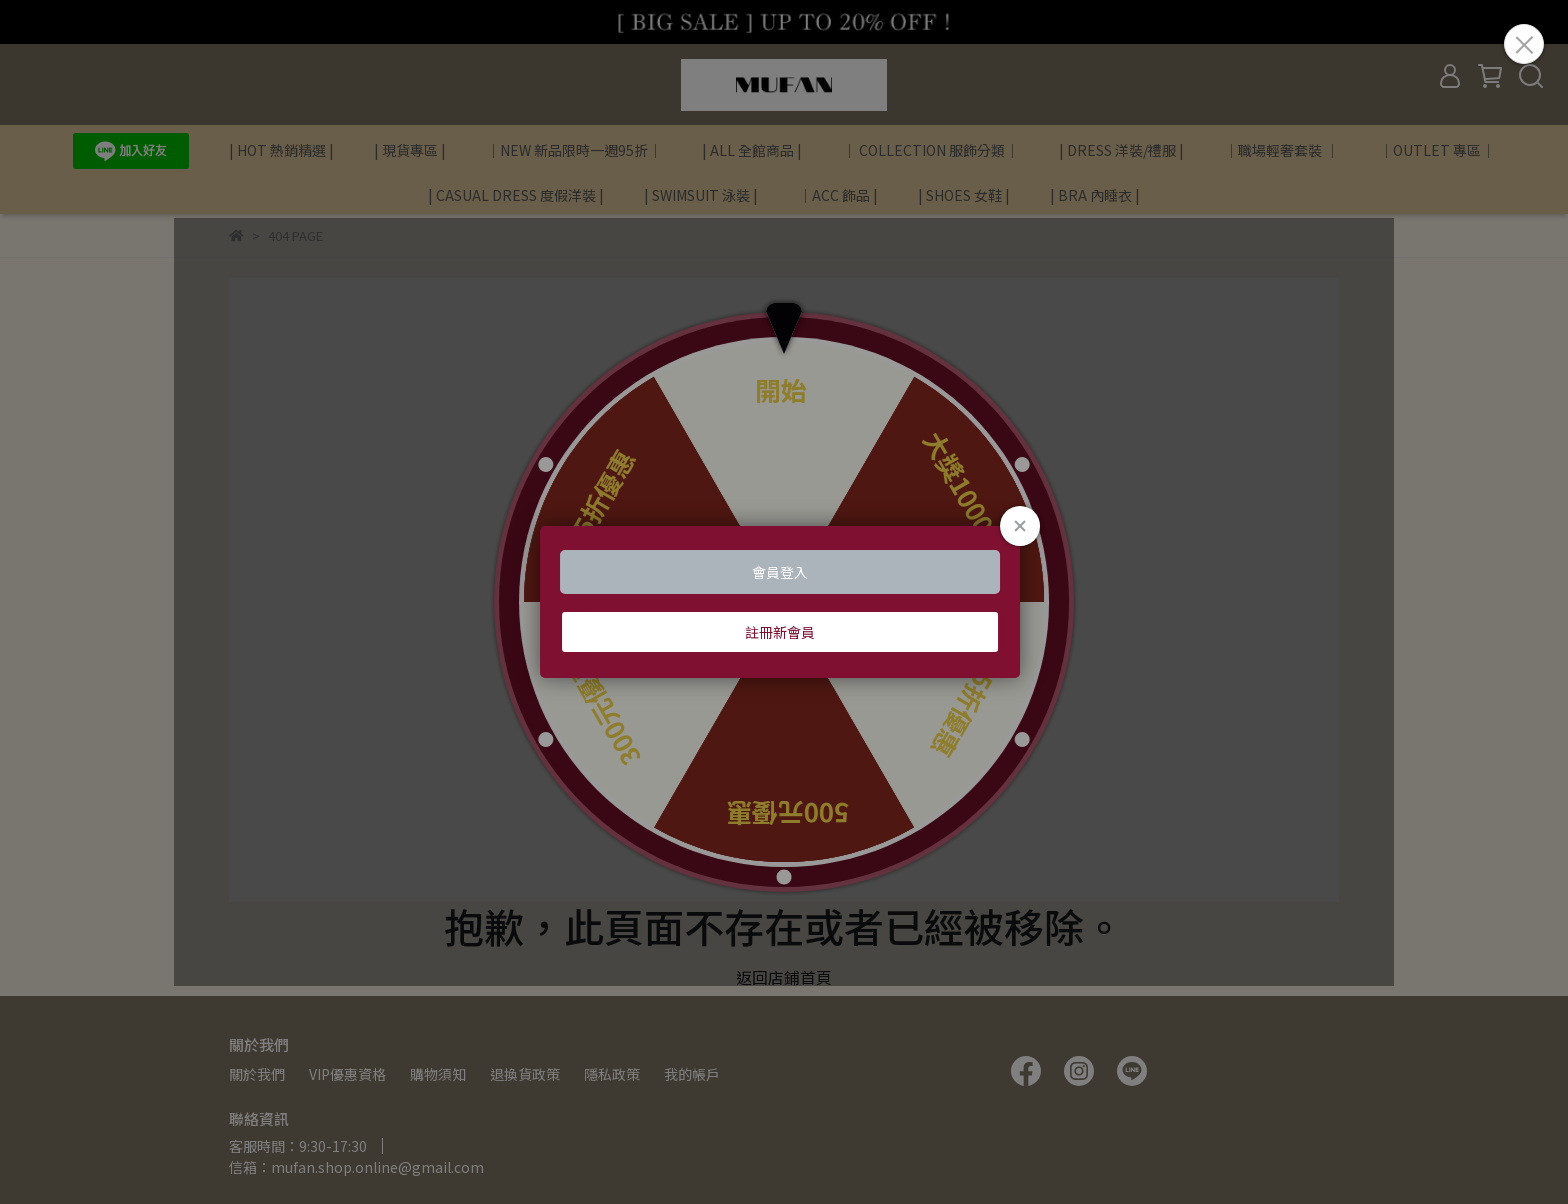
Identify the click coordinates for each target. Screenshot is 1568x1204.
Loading (784, 602)
